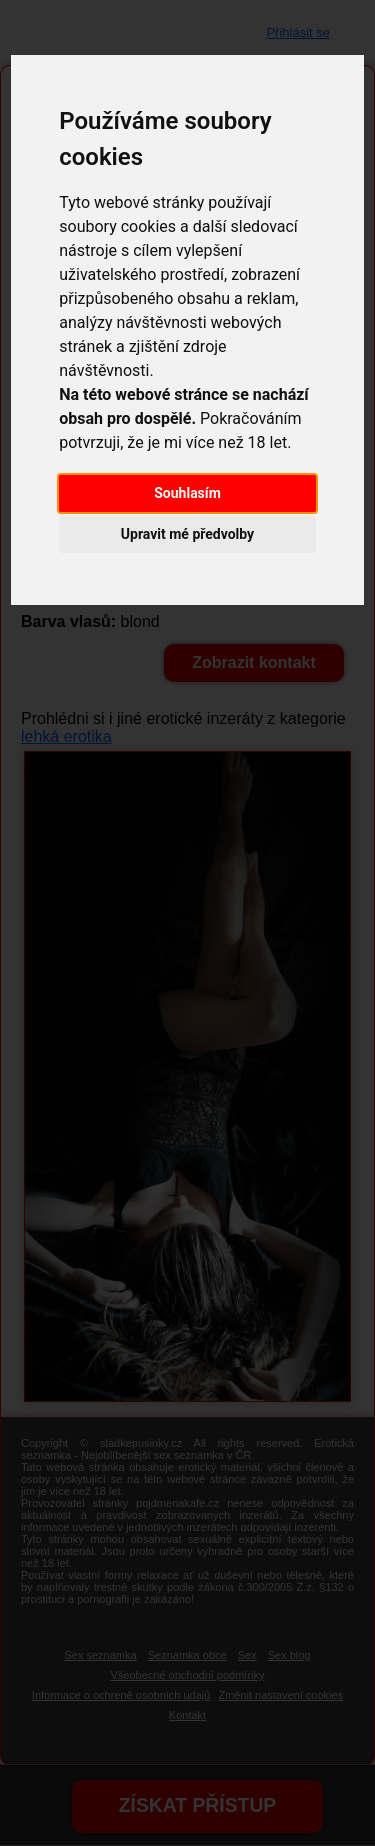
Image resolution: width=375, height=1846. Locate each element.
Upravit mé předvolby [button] (187, 534)
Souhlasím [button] (187, 493)
